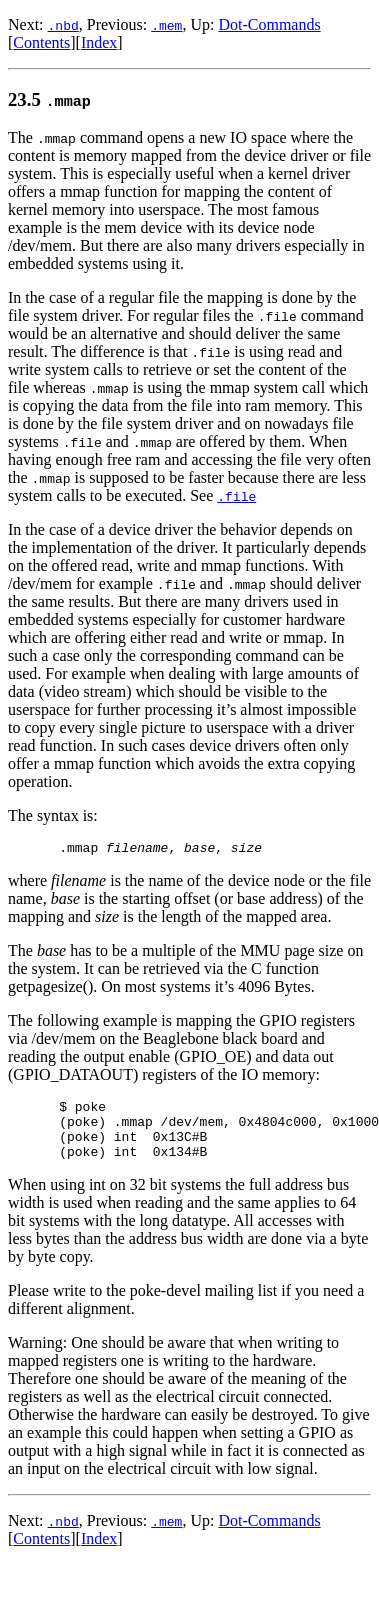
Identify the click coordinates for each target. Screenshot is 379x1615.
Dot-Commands (269, 24)
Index (99, 42)
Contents (41, 42)
